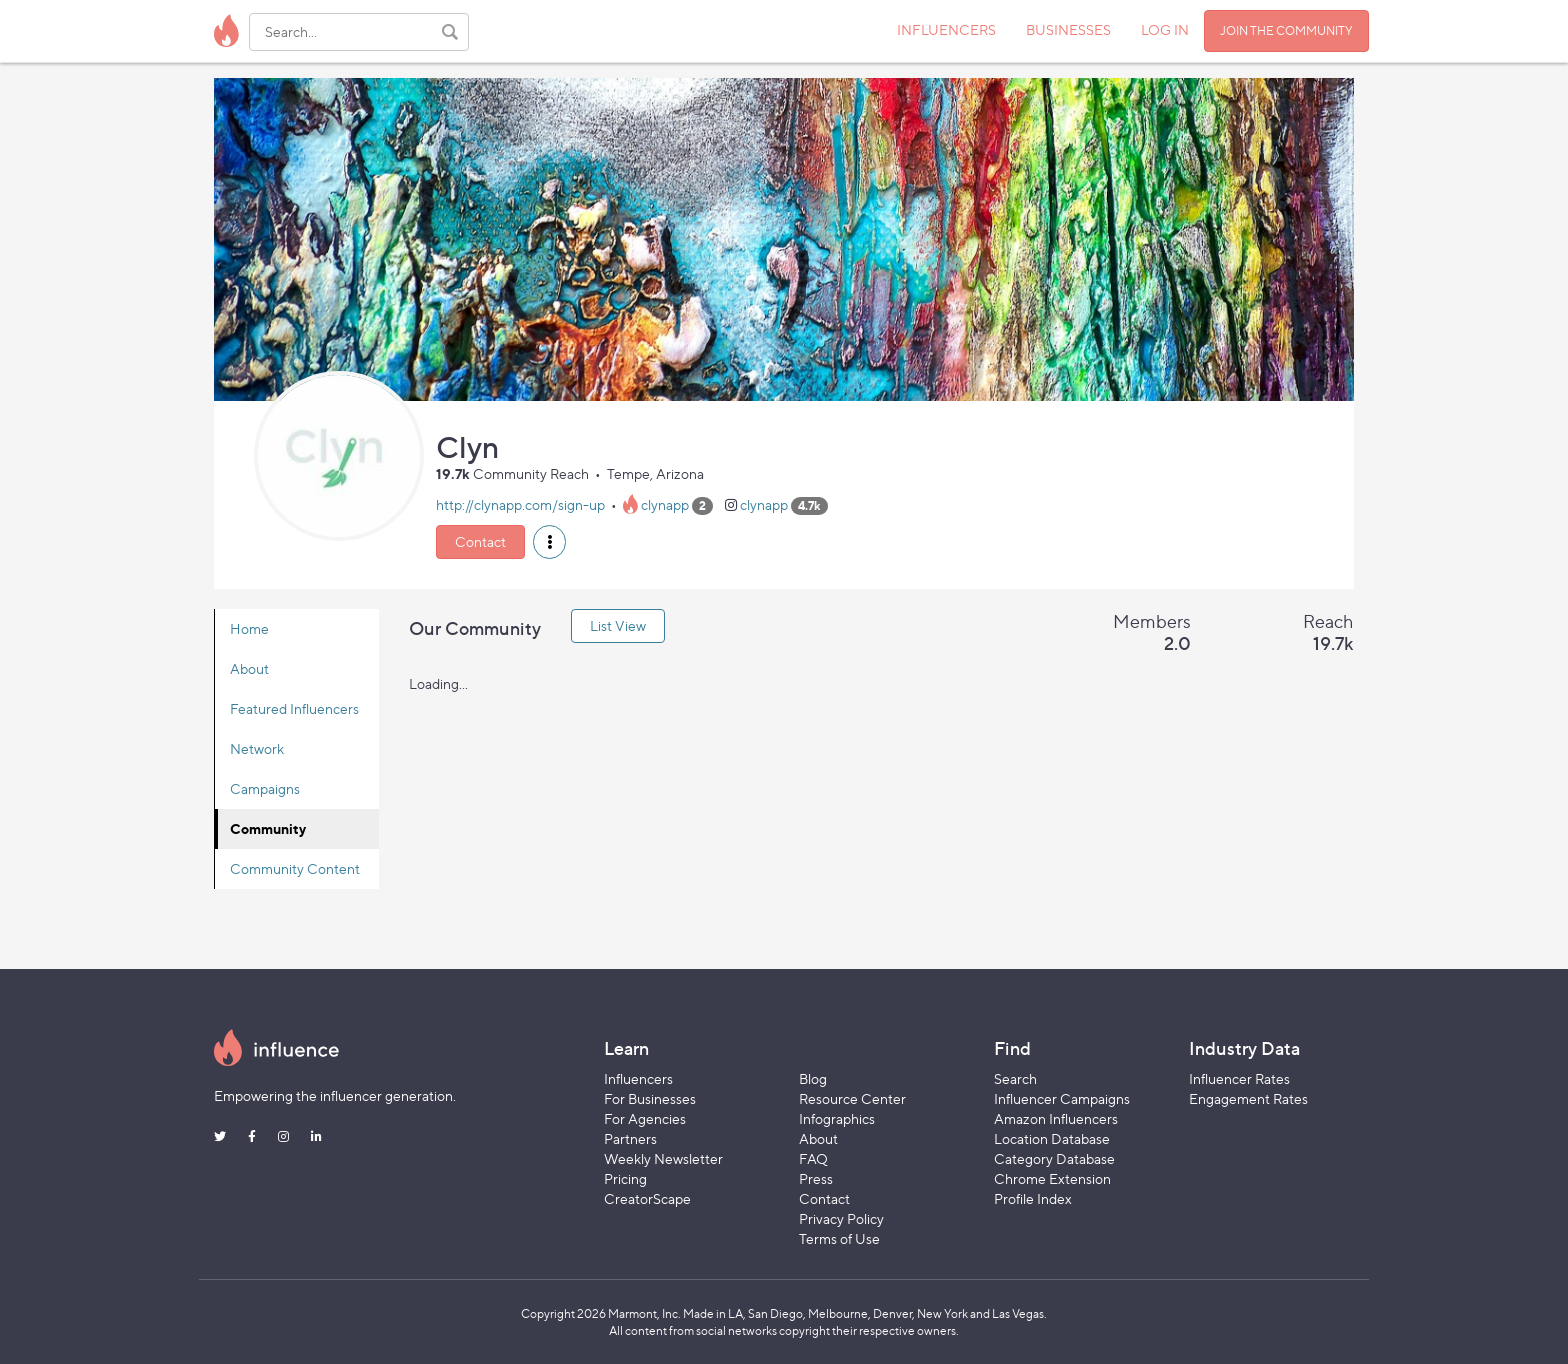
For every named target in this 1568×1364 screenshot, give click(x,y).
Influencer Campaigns (1062, 1098)
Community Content (295, 868)
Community (268, 828)
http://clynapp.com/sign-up (520, 504)
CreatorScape (647, 1198)
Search (1015, 1078)
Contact (480, 541)
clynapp (665, 504)
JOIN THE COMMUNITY (1286, 30)
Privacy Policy (841, 1218)
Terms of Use (839, 1238)
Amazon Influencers (1056, 1118)
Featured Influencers (294, 708)
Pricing (625, 1178)
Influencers (638, 1078)
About (249, 668)
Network (257, 748)
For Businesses (650, 1098)
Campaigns (265, 788)
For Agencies (645, 1118)
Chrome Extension (1052, 1178)
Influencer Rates (1239, 1078)
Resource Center (852, 1098)
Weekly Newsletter (663, 1158)
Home (249, 628)
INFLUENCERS (946, 29)
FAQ (813, 1158)
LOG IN (1165, 29)
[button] (549, 542)
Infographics (837, 1118)
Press (816, 1178)
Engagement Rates (1248, 1098)
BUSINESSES (1068, 29)
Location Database (1052, 1138)
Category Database (1054, 1158)
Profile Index (1033, 1198)
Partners (630, 1138)
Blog (813, 1078)
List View (618, 625)
